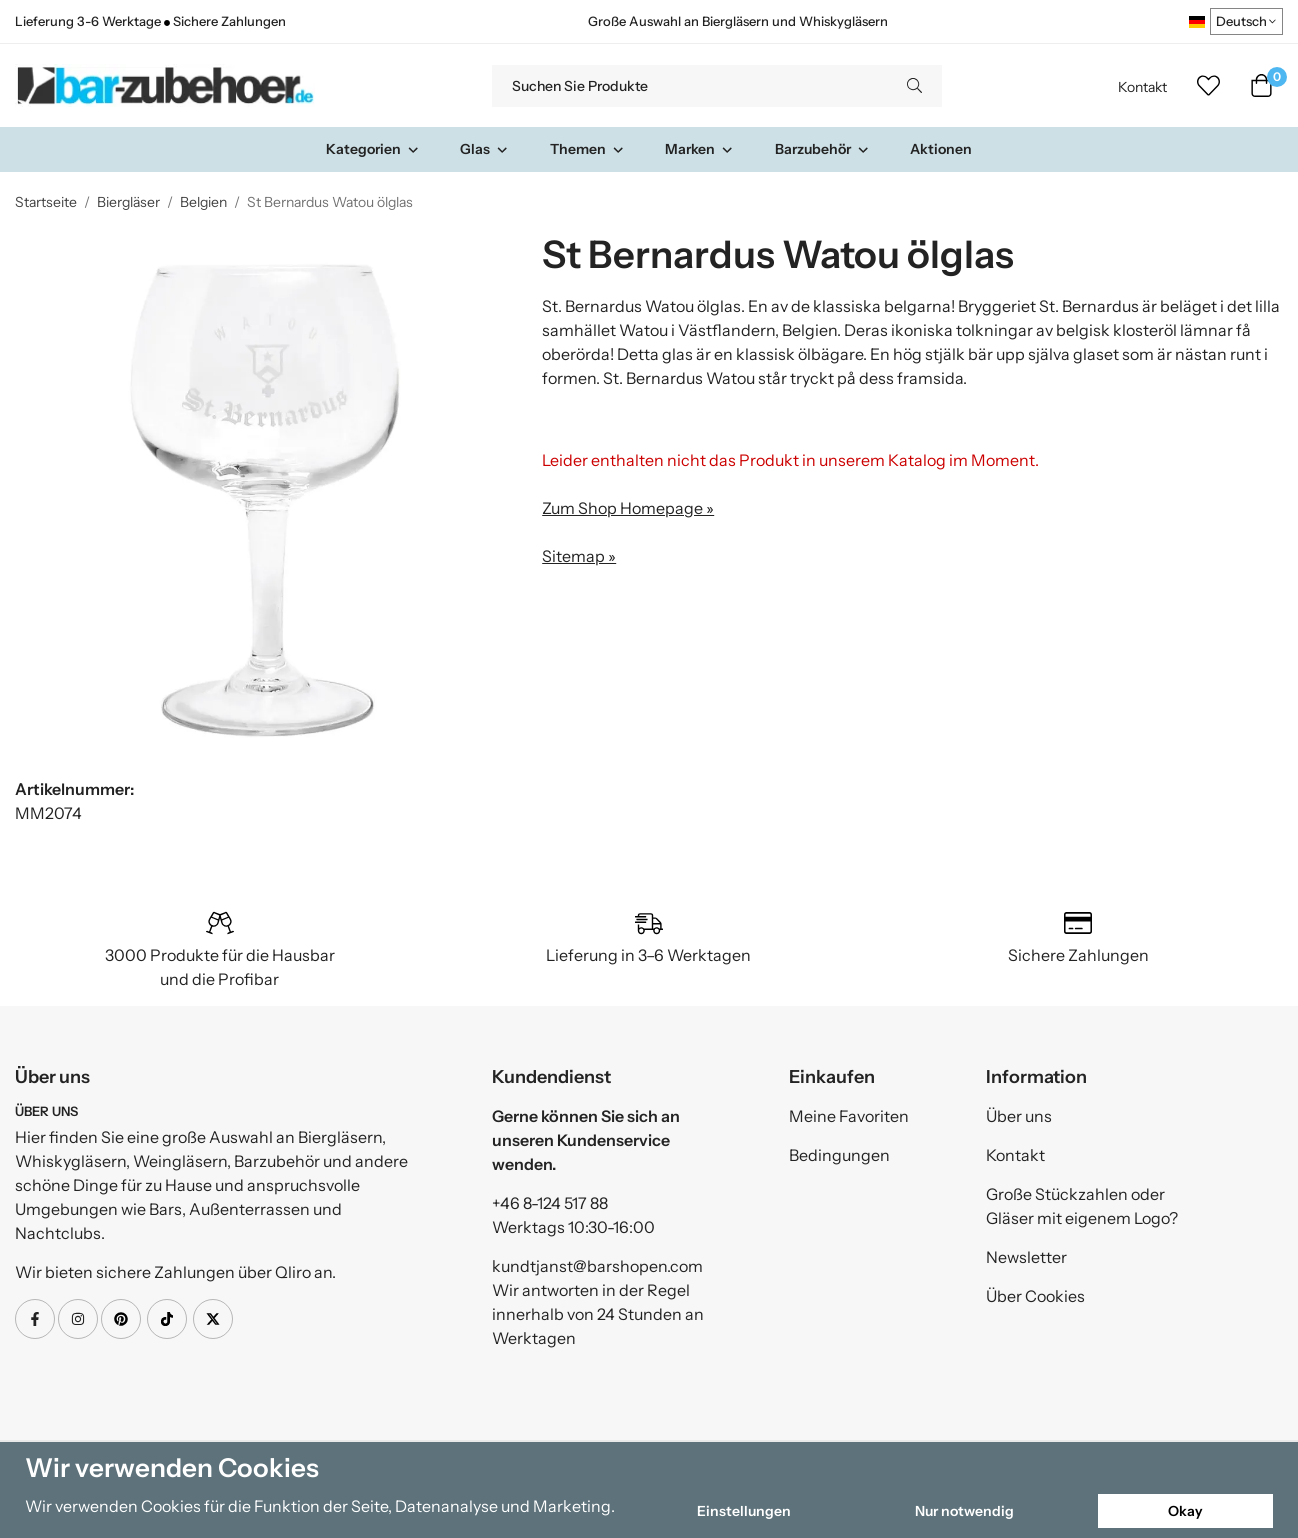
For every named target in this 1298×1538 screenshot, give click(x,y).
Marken (699, 149)
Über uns (1019, 1116)
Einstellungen (744, 1511)
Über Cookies (1035, 1296)
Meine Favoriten (849, 1116)
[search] (914, 86)
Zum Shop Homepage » (628, 508)
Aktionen (941, 149)
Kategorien (373, 149)
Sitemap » (579, 556)
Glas (484, 149)
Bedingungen (839, 1155)
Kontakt (1142, 87)
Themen (587, 149)
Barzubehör (822, 149)
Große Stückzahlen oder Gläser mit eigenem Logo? (1082, 1206)
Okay (1185, 1511)
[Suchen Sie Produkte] (689, 86)
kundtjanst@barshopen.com (597, 1266)
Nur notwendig (964, 1511)
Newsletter (1026, 1257)
